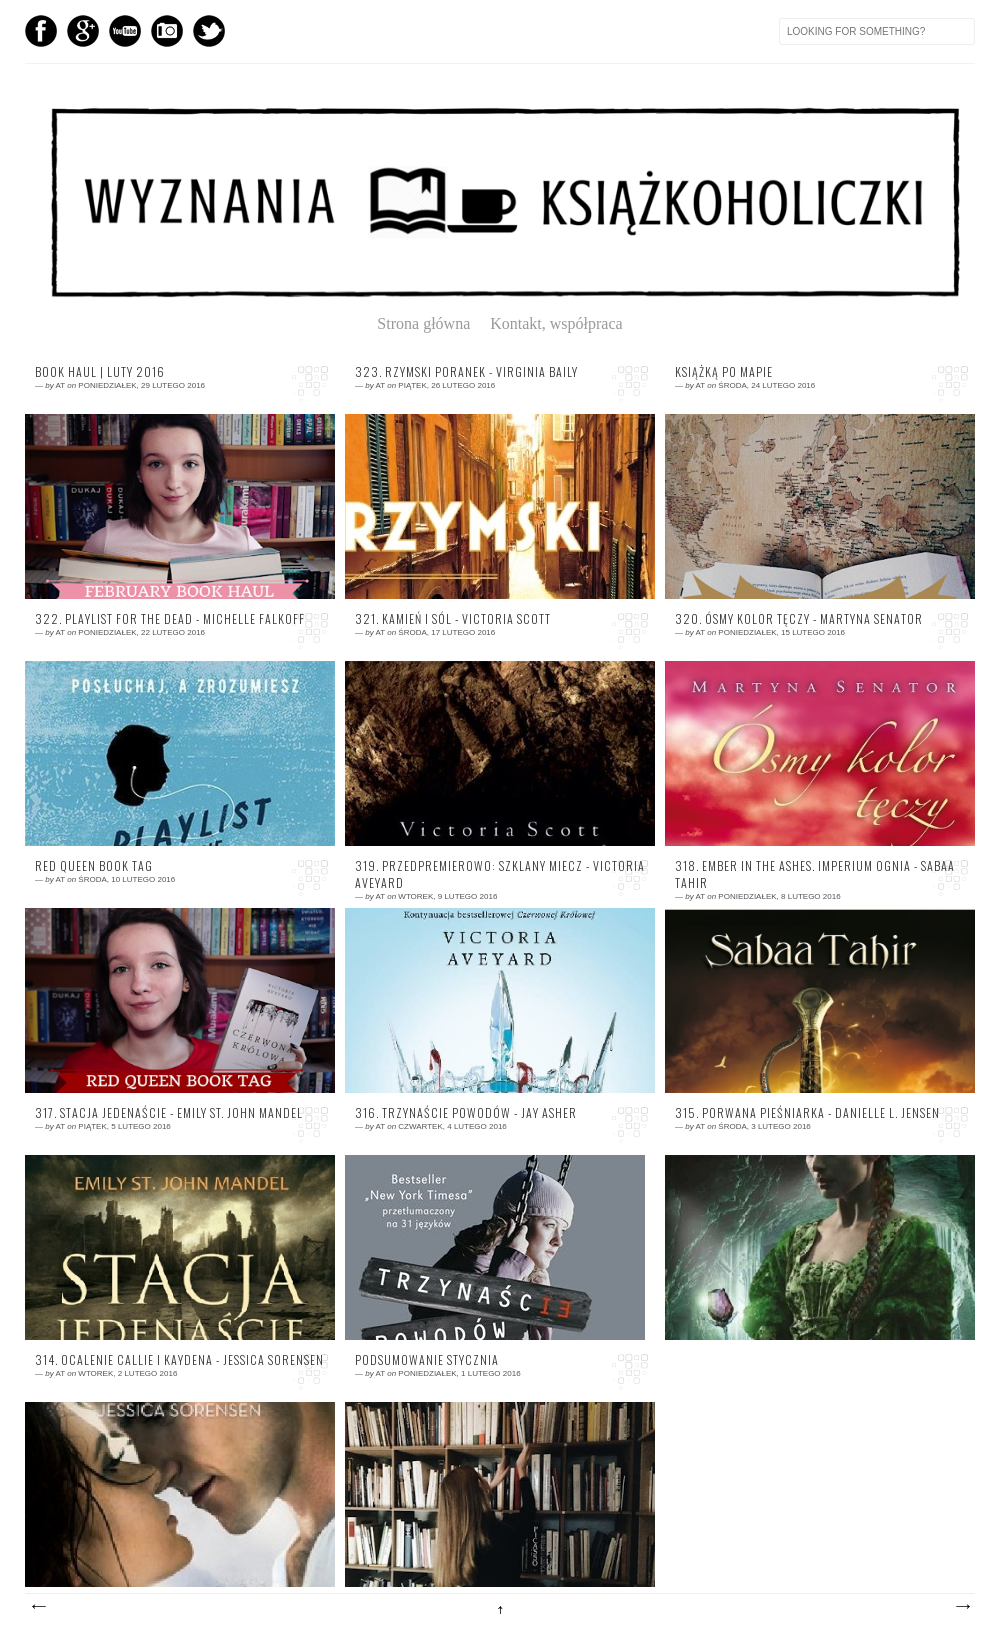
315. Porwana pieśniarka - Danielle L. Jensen (807, 1113)
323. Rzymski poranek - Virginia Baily (466, 372)
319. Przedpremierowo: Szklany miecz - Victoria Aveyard (500, 874)
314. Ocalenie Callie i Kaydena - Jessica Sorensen (179, 1360)
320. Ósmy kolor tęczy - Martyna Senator (799, 619)
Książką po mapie (724, 372)
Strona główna (431, 323)
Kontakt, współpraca (556, 323)
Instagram (167, 31)
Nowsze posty (38, 1607)
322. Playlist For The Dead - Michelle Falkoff (170, 619)
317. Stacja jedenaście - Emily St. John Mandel (169, 1113)
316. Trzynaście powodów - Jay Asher (466, 1113)
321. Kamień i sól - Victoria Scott (453, 619)
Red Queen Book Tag (94, 866)
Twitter (209, 31)
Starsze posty (962, 1607)
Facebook (41, 31)
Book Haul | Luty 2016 (100, 372)
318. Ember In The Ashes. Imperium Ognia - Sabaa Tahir (815, 874)
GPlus (83, 31)
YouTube (125, 31)
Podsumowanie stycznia (427, 1360)
